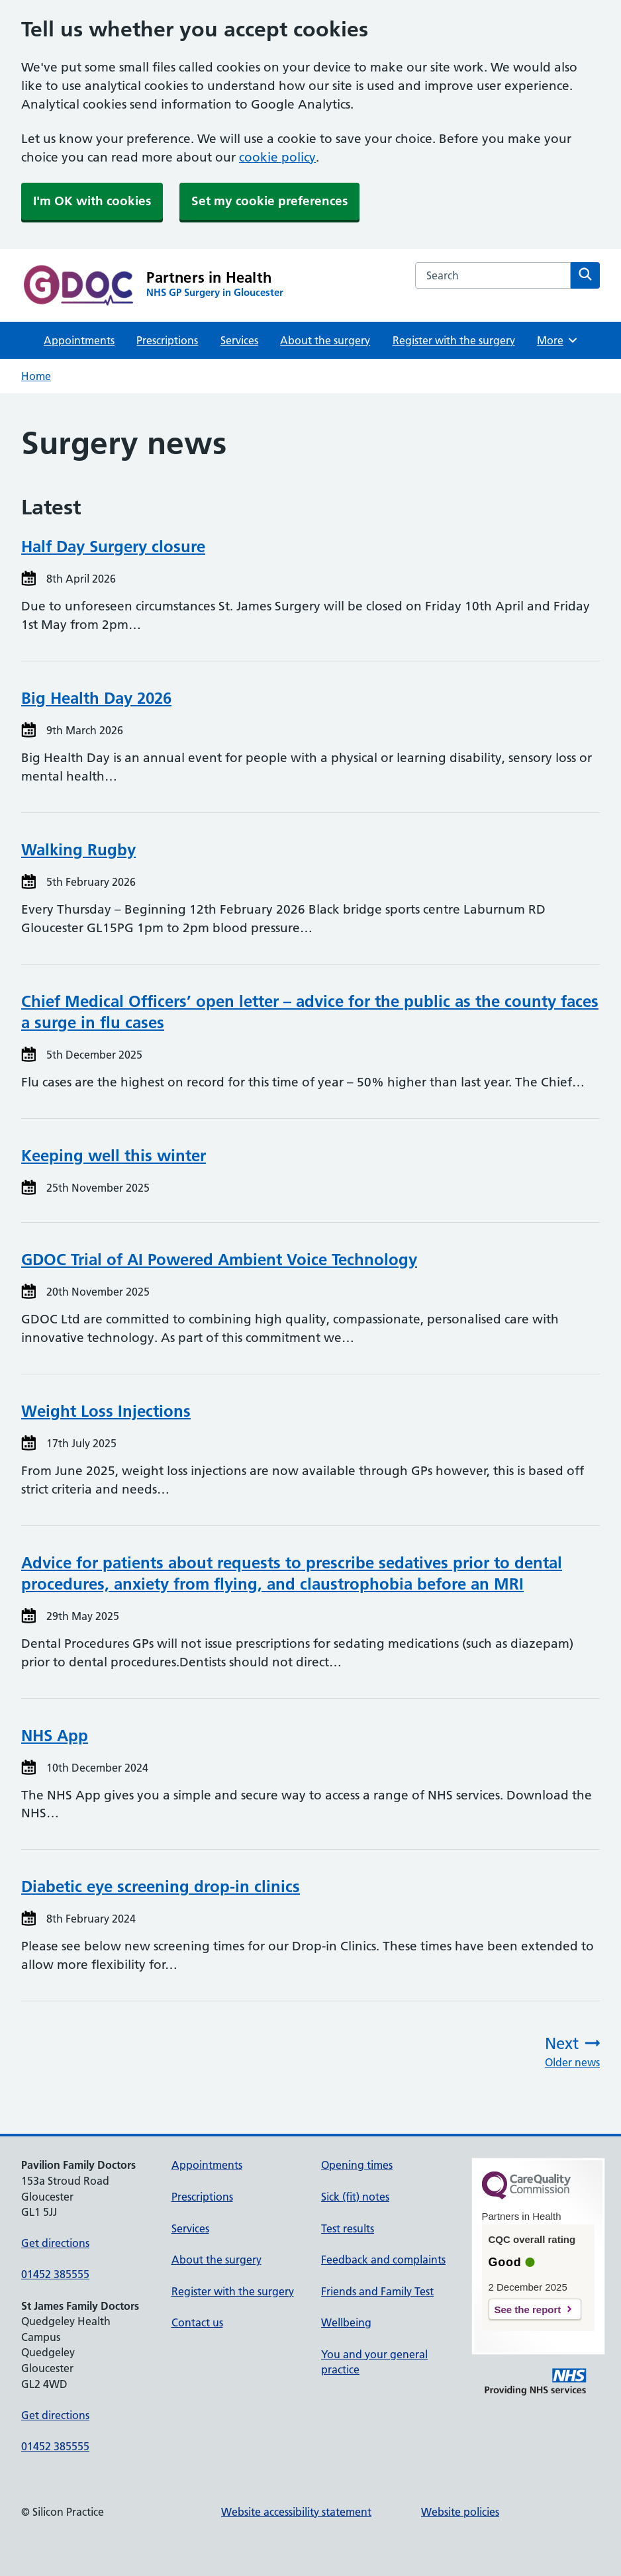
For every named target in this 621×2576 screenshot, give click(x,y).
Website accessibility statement (296, 2511)
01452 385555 (55, 2274)
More (558, 340)
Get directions (55, 2243)
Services (239, 340)
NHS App (54, 1735)
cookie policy (277, 157)
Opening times (357, 2164)
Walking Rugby (78, 849)
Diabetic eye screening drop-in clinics (160, 1886)
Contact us (197, 2322)
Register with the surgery (454, 340)
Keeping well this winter (113, 1155)
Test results (347, 2228)
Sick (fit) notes (355, 2196)
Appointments (79, 340)
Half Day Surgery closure (113, 546)
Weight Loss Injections (106, 1411)
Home (36, 376)
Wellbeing (346, 2322)
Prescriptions (167, 340)
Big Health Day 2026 (96, 698)
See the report (528, 2309)
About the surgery (325, 340)
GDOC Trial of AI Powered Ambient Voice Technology (219, 1259)
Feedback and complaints (383, 2259)
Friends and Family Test (377, 2291)
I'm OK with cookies (92, 201)
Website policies (460, 2511)
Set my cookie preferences (269, 201)
